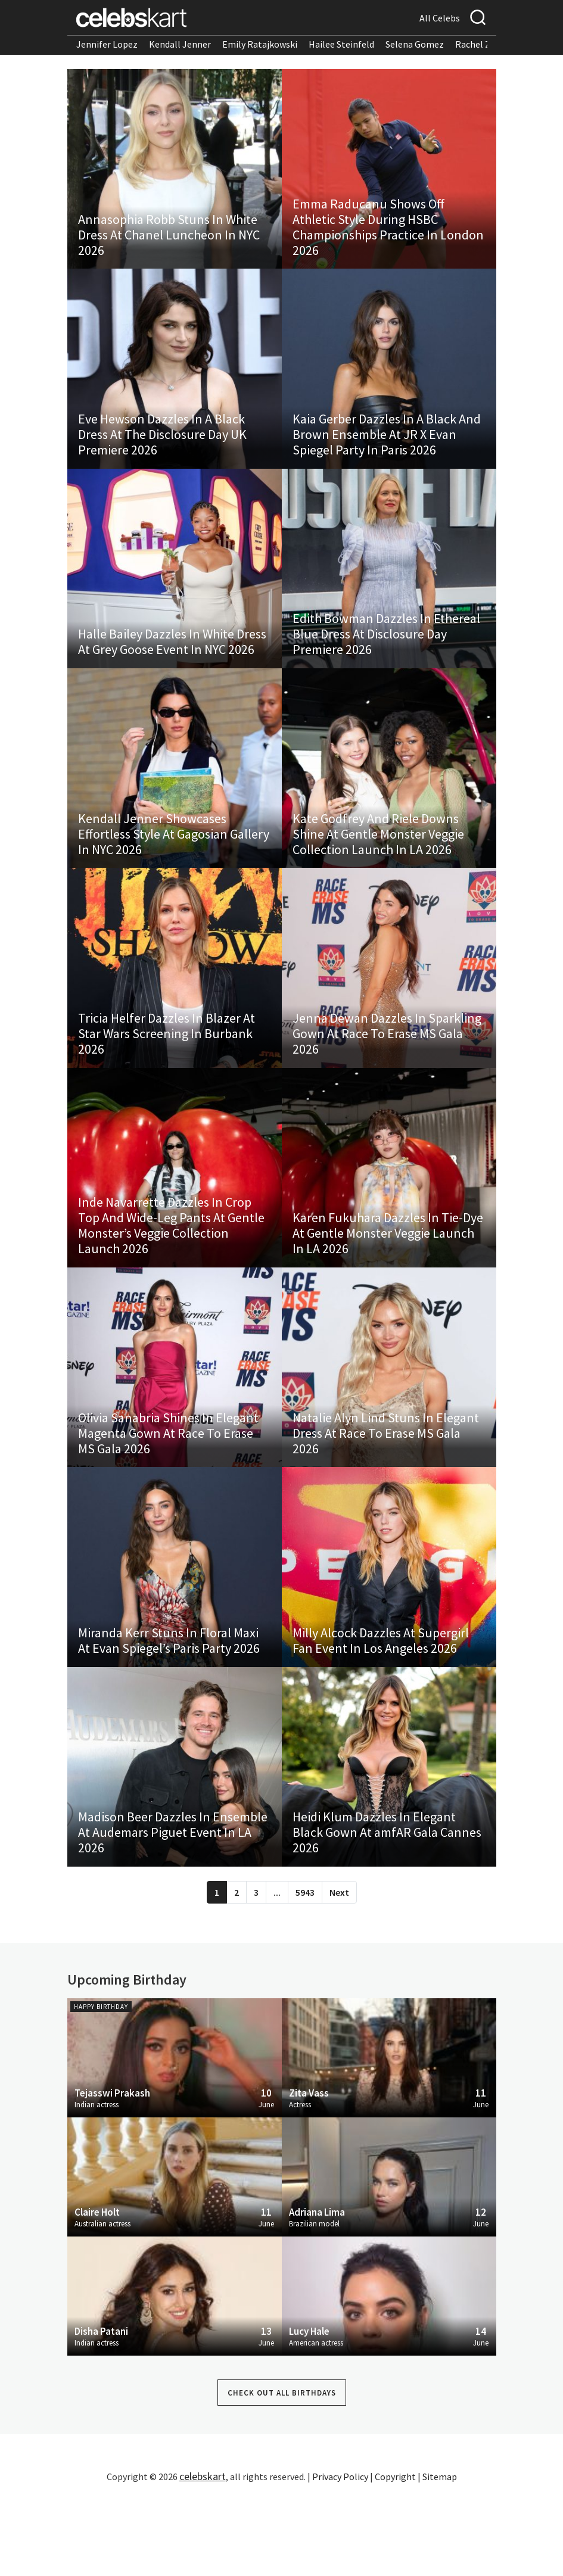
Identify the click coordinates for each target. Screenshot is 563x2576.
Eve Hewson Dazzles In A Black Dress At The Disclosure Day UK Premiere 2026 (163, 451)
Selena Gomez (414, 44)
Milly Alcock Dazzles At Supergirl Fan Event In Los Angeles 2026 (382, 1709)
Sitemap (439, 2555)
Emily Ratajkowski (259, 44)
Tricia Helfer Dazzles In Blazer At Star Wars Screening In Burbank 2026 (167, 1076)
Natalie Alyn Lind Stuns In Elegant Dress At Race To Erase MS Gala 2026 (387, 1493)
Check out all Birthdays (282, 2471)
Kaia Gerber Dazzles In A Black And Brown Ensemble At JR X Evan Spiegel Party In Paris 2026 (388, 451)
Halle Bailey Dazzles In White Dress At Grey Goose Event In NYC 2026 (173, 667)
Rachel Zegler (483, 44)
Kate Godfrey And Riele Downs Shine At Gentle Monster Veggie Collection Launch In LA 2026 (379, 868)
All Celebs (439, 18)
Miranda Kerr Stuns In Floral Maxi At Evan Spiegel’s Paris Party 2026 (170, 1709)
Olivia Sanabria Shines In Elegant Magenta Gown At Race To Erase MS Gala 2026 (169, 1493)
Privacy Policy (340, 2555)
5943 (305, 1971)
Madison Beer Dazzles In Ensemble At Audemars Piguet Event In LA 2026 (174, 1910)
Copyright (395, 2555)
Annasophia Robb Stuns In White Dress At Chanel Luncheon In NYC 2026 (170, 242)
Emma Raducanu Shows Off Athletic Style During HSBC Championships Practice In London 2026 (370, 235)
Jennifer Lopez (107, 44)
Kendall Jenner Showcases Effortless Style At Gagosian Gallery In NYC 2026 (154, 868)
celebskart (202, 2555)
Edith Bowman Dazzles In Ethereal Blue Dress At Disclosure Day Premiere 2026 (387, 659)
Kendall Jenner (180, 44)
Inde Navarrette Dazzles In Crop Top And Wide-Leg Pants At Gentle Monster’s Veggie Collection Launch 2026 (172, 1277)
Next (339, 1971)
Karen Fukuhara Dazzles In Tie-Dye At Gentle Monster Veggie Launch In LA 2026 (389, 1284)
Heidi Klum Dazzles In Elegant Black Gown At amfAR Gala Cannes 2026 (388, 1910)
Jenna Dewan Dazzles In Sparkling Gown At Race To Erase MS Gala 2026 (388, 1076)
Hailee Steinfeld (341, 44)
